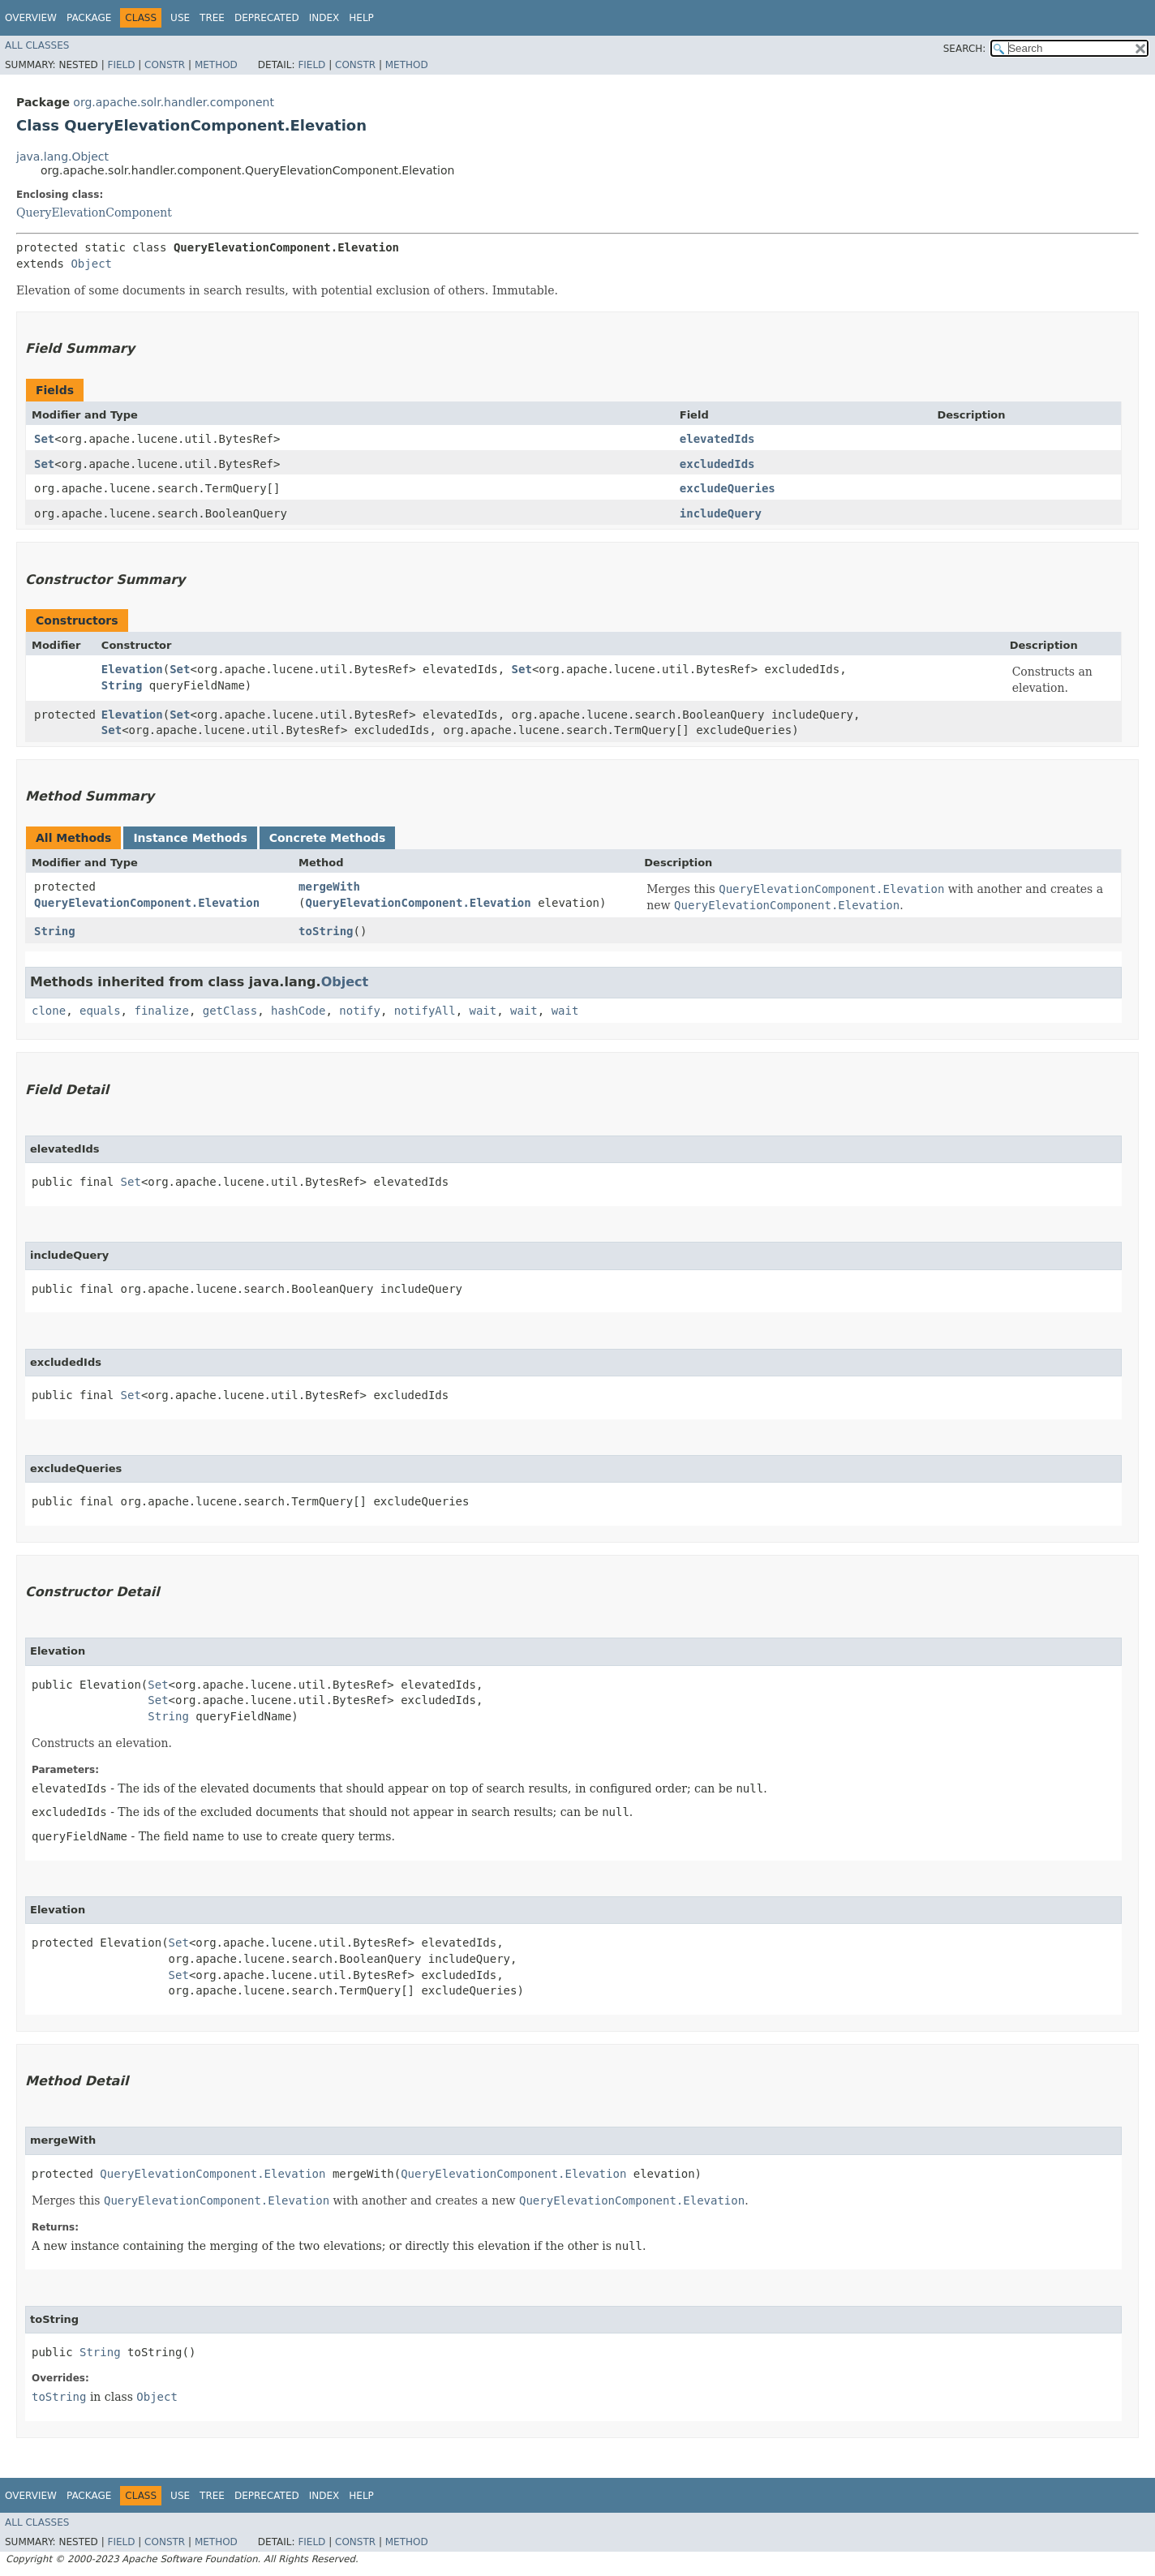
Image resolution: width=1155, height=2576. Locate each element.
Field (121, 65)
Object (91, 263)
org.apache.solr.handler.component (173, 102)
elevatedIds (717, 438)
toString (325, 931)
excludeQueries (727, 488)
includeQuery (721, 513)
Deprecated (266, 18)
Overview (31, 18)
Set (44, 438)
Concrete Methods (327, 837)
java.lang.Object (62, 156)
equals (100, 1010)
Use (180, 18)
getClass (230, 1010)
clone (49, 1010)
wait (483, 1010)
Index (324, 18)
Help (361, 18)
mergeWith (329, 886)
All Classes (37, 45)
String (122, 685)
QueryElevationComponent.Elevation (147, 902)
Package (89, 18)
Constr (164, 65)
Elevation (132, 669)
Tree (212, 18)
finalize (161, 1010)
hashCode (298, 1010)
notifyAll (425, 1010)
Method (216, 65)
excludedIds (717, 463)
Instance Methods (190, 837)
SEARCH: (964, 48)
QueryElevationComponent (94, 212)
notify (359, 1010)
